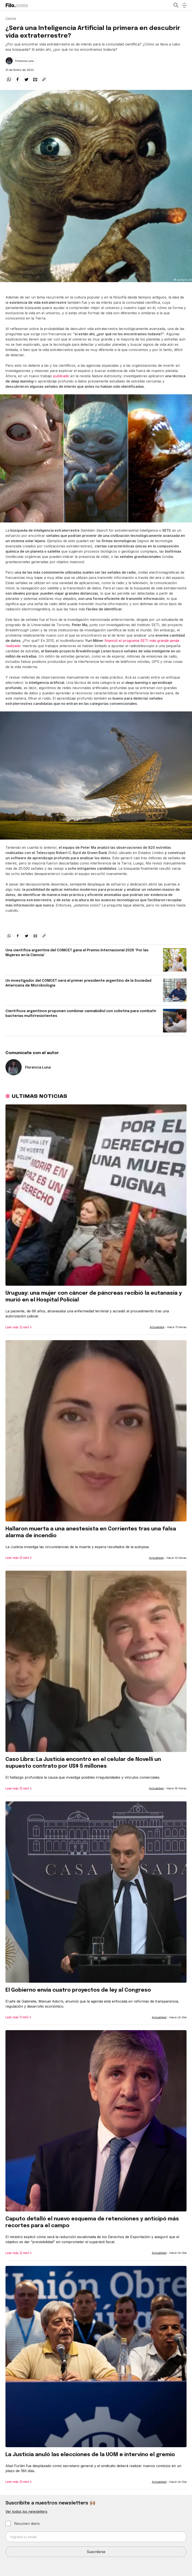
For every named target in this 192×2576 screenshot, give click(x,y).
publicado (61, 376)
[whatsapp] (8, 79)
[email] (35, 79)
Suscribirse (96, 2552)
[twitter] (26, 79)
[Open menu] (184, 5)
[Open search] (175, 5)
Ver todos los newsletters (26, 2511)
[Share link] (43, 79)
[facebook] (17, 79)
